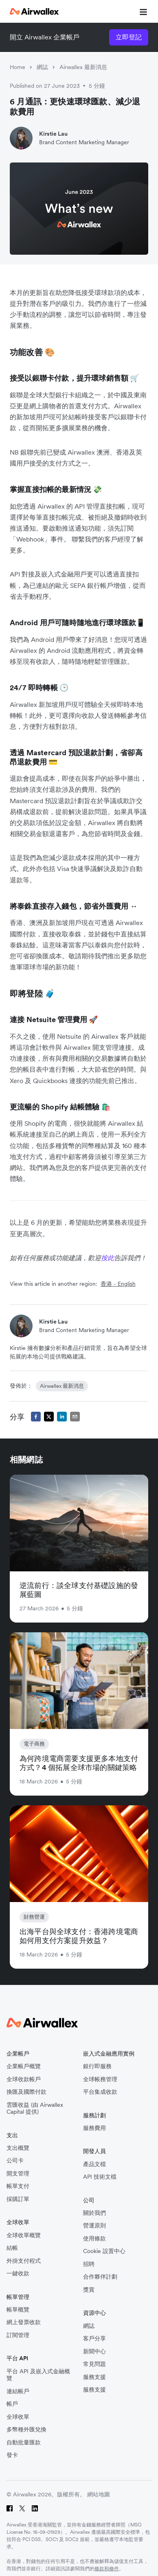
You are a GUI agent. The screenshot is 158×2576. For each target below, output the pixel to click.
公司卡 (15, 2160)
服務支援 (94, 2377)
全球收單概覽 (24, 2235)
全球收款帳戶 (24, 2079)
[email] (75, 1416)
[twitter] (49, 1416)
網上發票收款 (24, 2322)
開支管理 (18, 2173)
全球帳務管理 (100, 2079)
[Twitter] (22, 2508)
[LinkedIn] (35, 2508)
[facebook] (36, 1416)
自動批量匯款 (24, 2442)
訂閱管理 (18, 2335)
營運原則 (94, 2225)
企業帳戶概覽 (24, 2066)
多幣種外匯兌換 (26, 2429)
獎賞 (88, 2289)
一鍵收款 (18, 2273)
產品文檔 (94, 2164)
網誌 (42, 67)
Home (17, 67)
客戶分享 (94, 2338)
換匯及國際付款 (26, 2092)
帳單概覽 (18, 2309)
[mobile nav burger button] (141, 11)
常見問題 (94, 2364)
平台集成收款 (100, 2092)
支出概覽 (18, 2148)
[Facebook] (10, 2508)
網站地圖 (98, 2494)
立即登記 (129, 37)
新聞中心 (94, 2351)
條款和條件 (106, 2568)
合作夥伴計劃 (100, 2276)
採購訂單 (18, 2199)
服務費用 (94, 2128)
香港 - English (118, 1283)
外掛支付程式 (24, 2261)
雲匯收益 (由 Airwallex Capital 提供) (35, 2109)
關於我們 (94, 2213)
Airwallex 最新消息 (83, 67)
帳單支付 (18, 2186)
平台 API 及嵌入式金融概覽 (38, 2375)
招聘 (88, 2264)
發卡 (12, 2455)
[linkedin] (62, 1416)
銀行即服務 (97, 2066)
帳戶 (12, 2404)
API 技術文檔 (99, 2176)
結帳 (12, 2248)
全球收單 (18, 2417)
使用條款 (94, 2238)
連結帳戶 (18, 2391)
